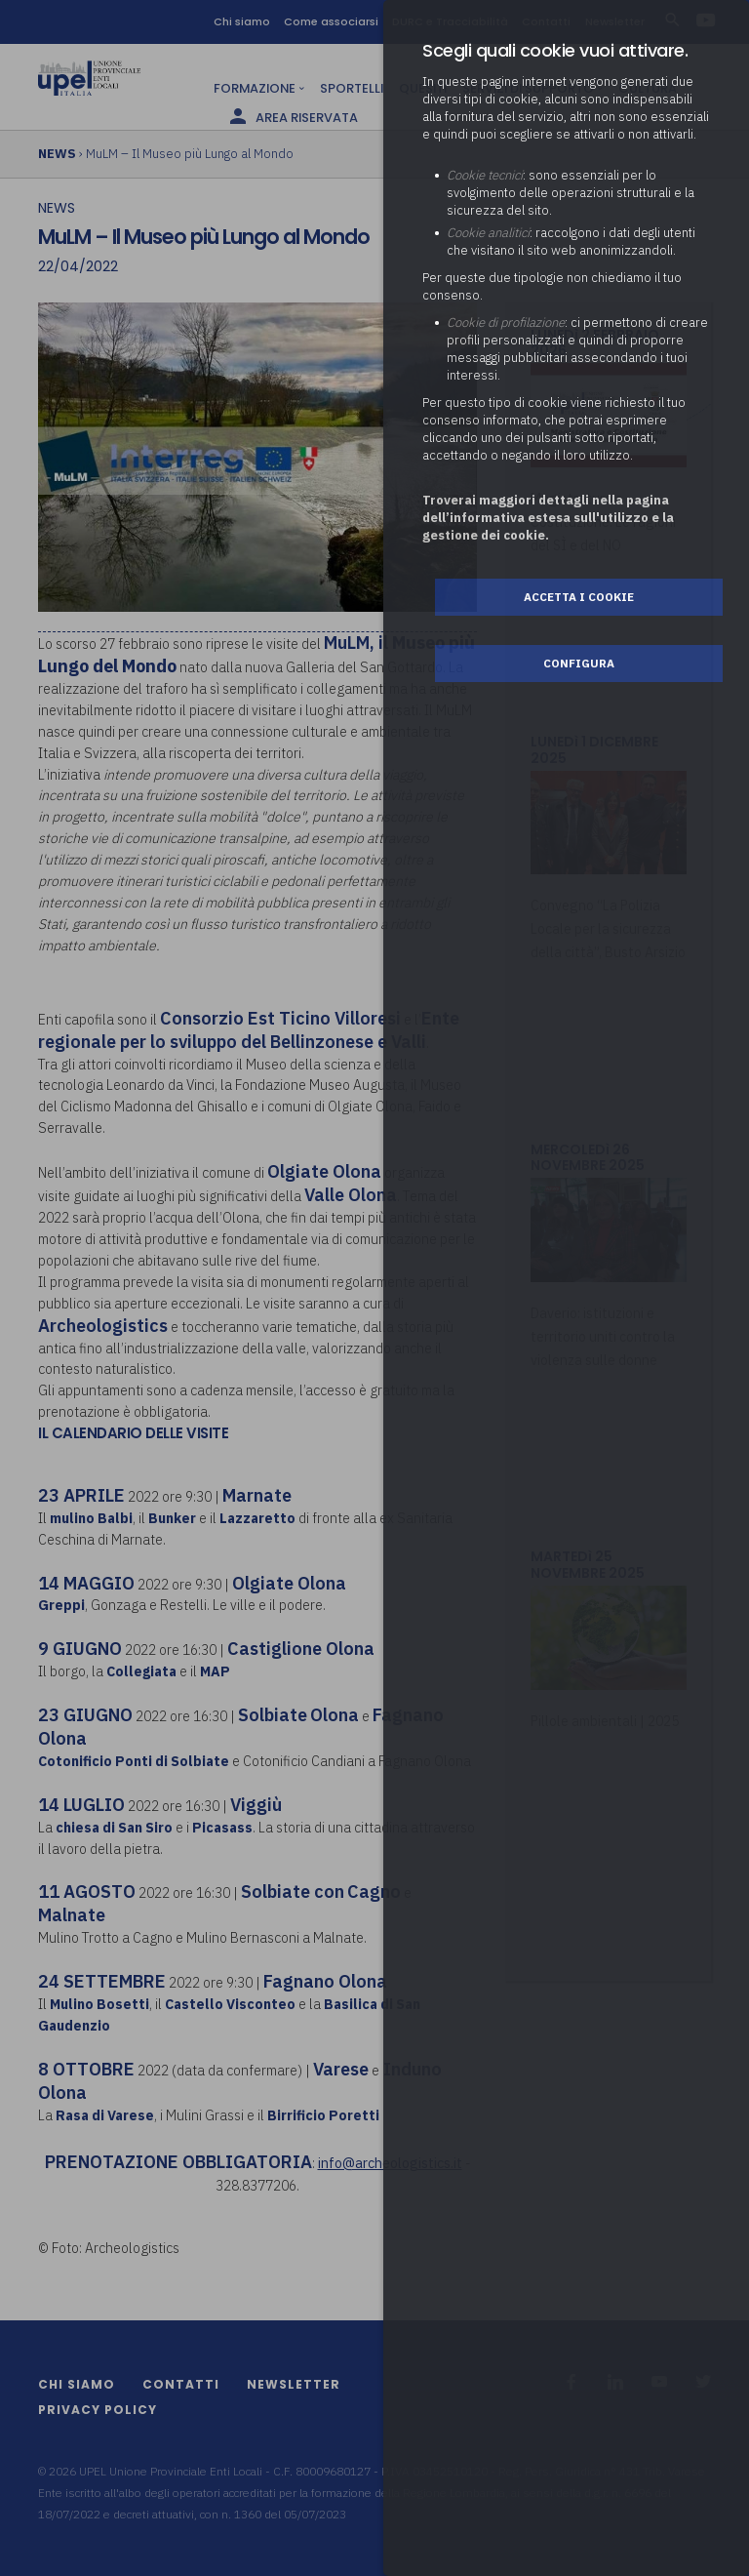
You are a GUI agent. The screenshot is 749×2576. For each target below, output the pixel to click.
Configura (578, 663)
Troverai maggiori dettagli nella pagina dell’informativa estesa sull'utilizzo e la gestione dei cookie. (548, 517)
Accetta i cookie (579, 596)
